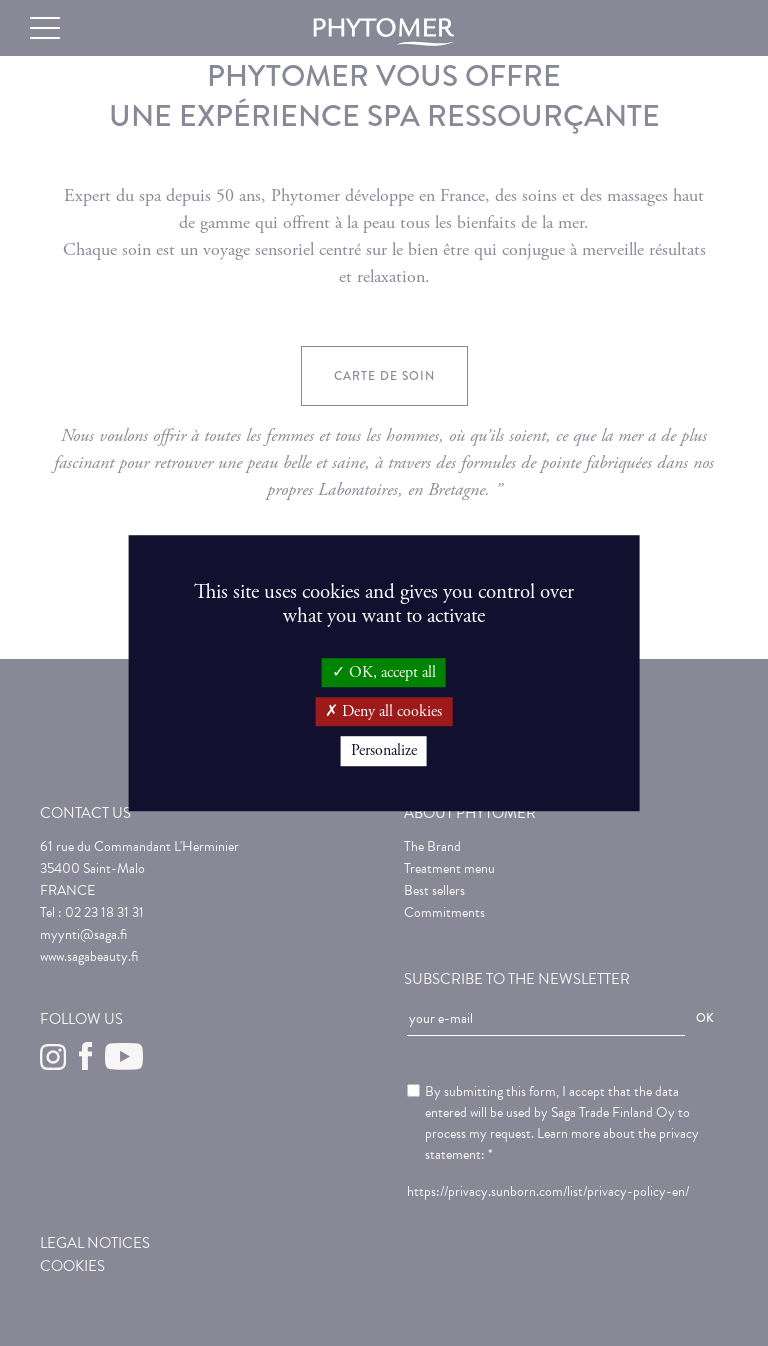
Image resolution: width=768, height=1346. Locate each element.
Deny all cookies (383, 711)
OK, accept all (384, 672)
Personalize (384, 751)
